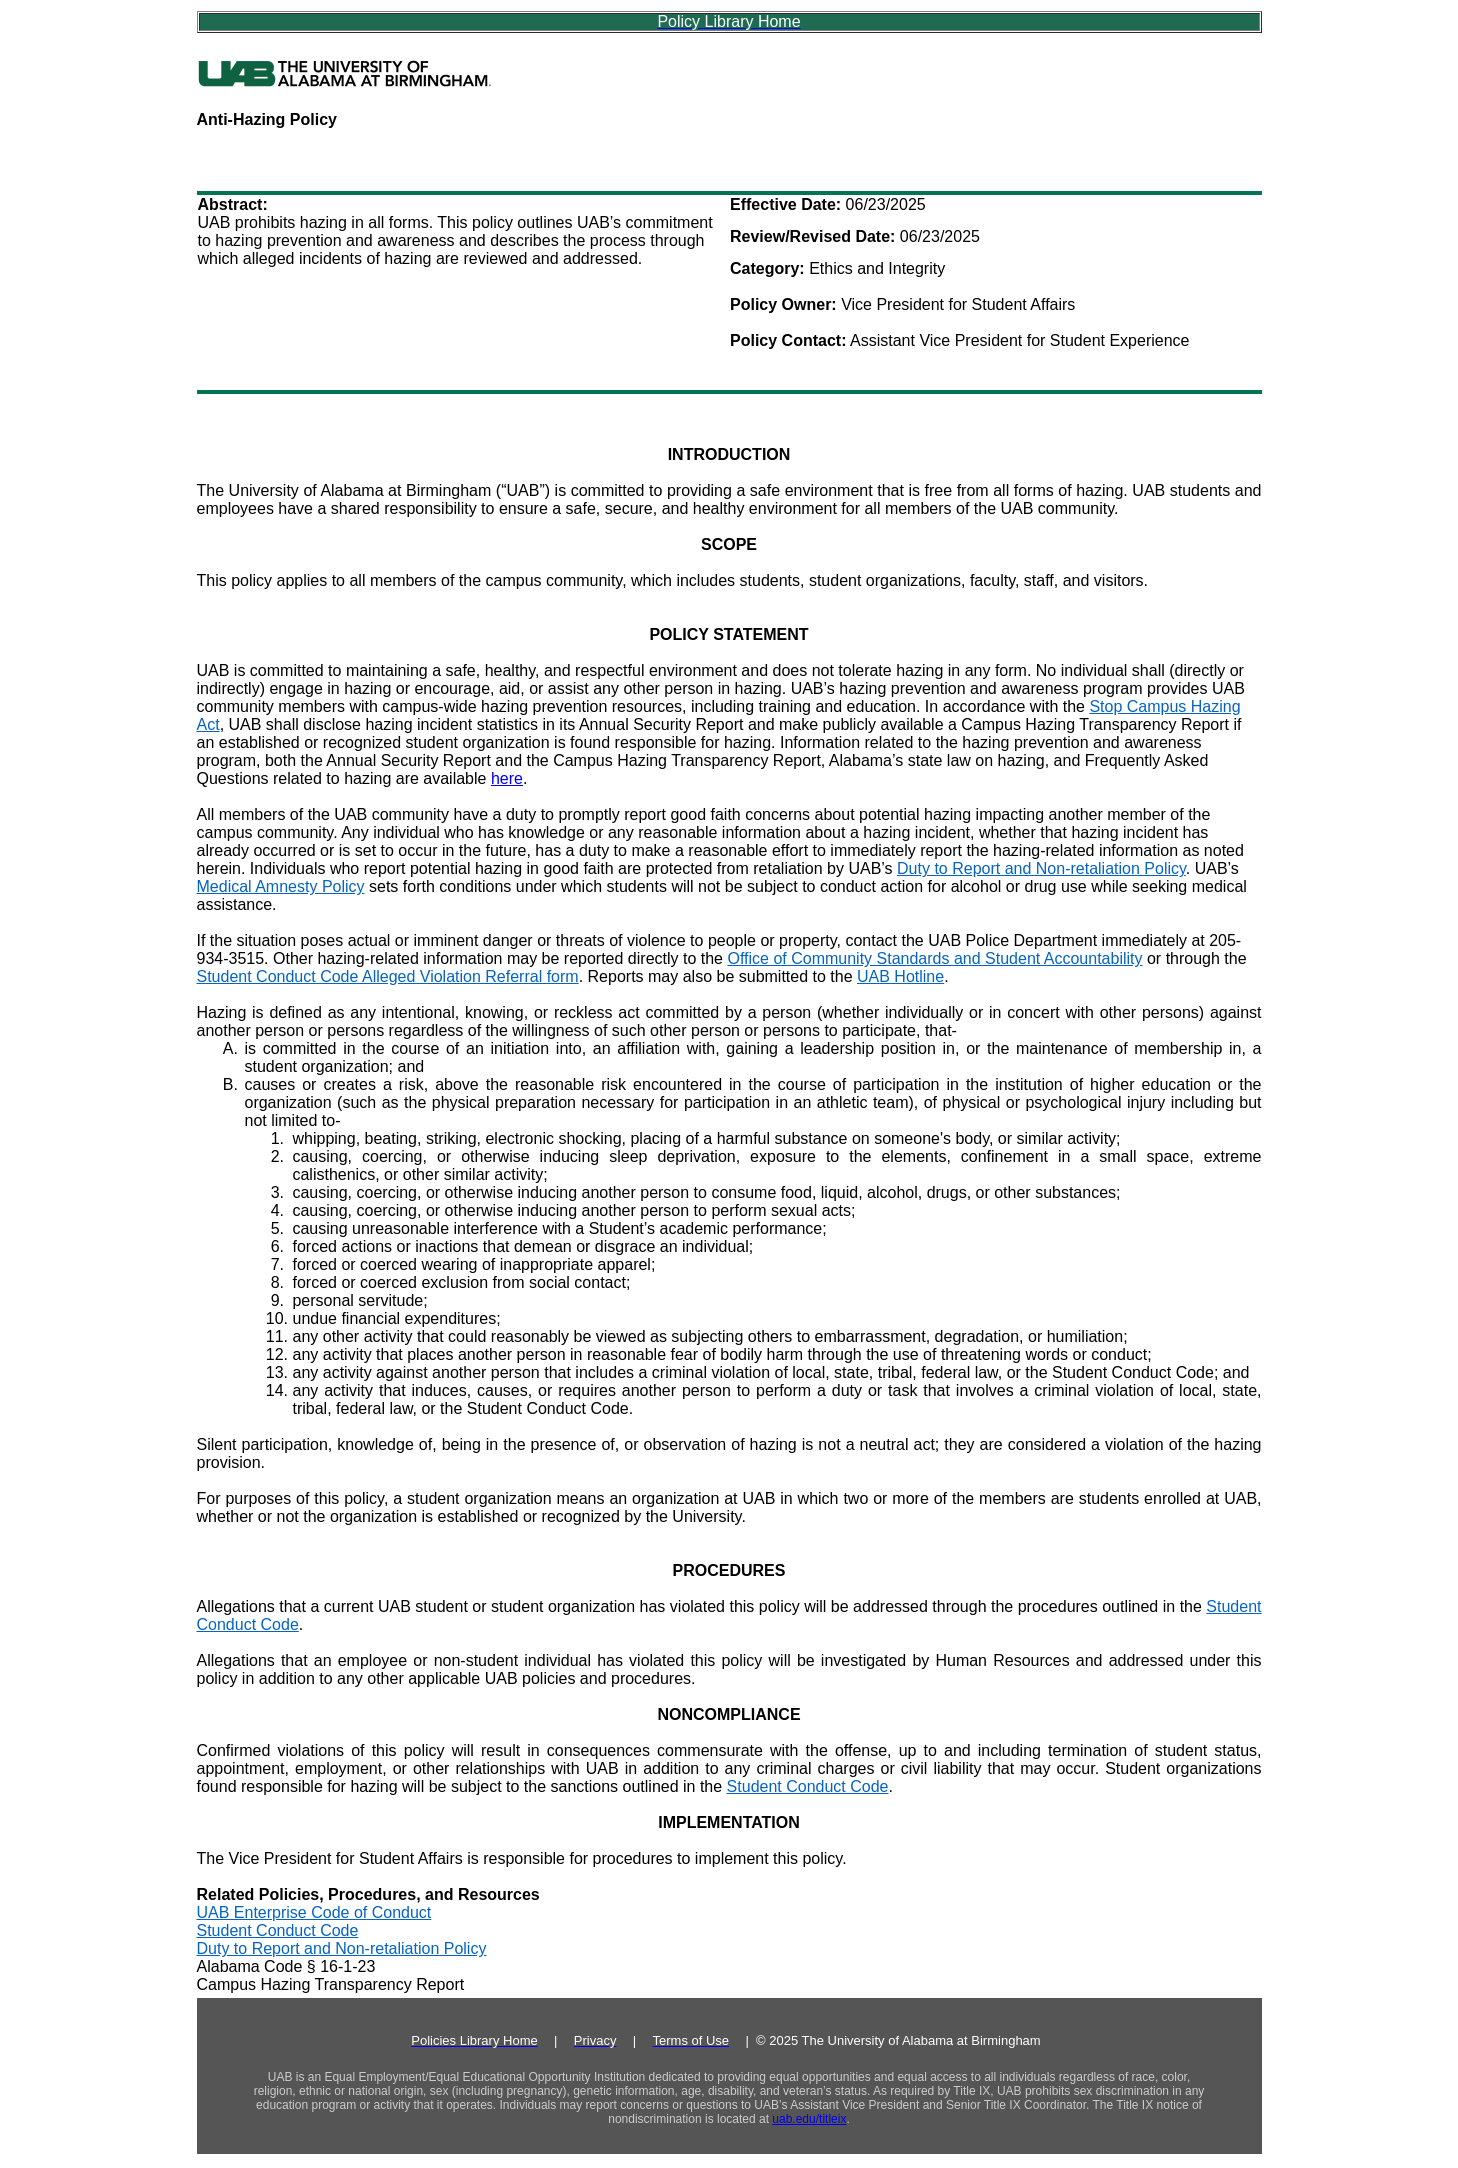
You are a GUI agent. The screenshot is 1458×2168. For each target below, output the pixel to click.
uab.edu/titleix (809, 2119)
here (507, 778)
